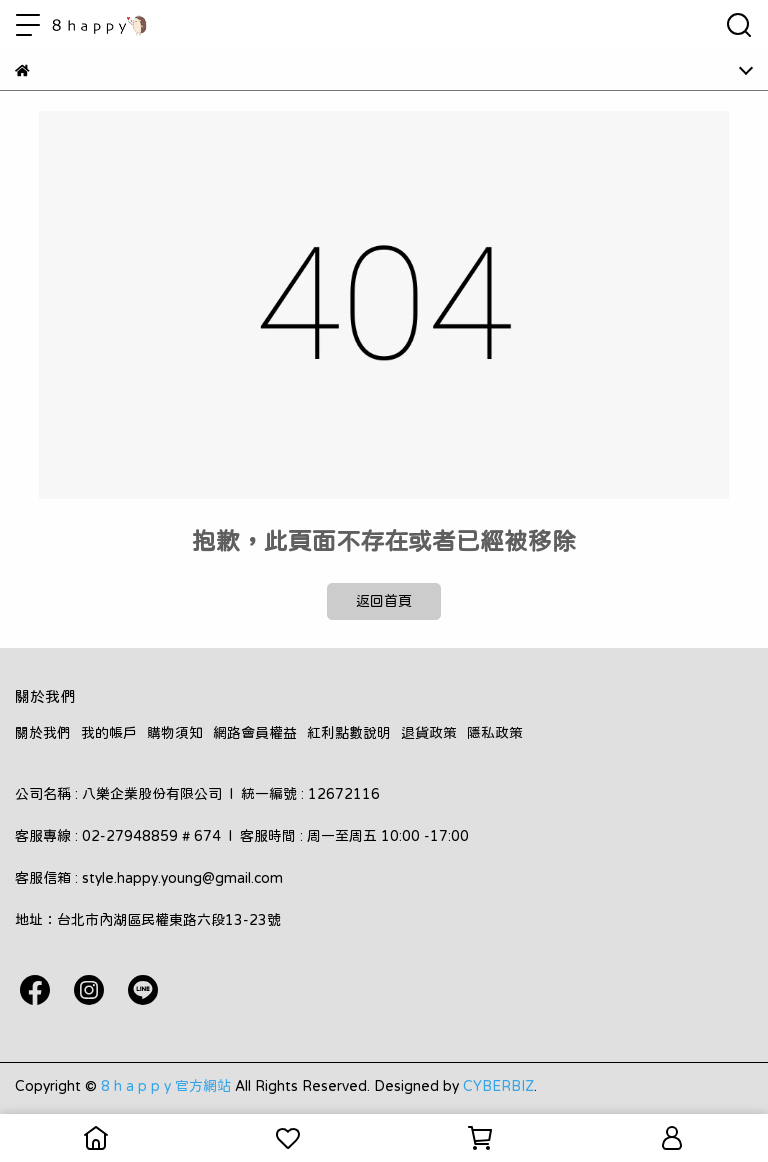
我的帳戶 (109, 733)
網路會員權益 (255, 733)
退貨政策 (429, 733)
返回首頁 (384, 601)
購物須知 (175, 733)
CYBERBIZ (498, 1086)
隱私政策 (495, 733)
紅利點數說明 (349, 733)
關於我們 (43, 733)
